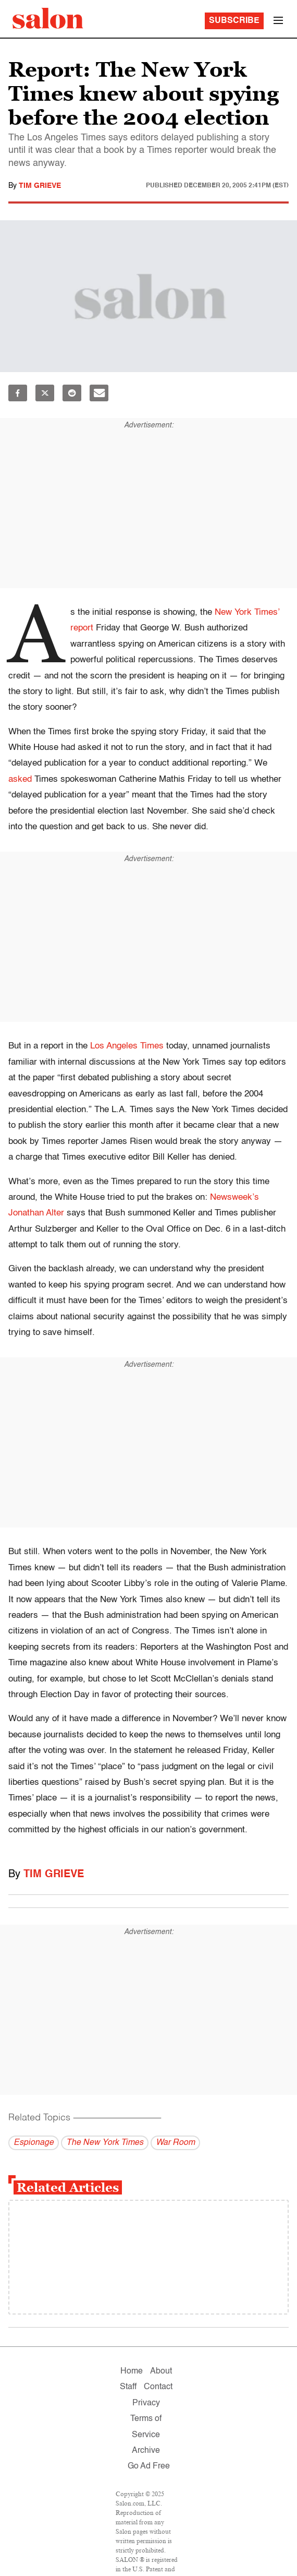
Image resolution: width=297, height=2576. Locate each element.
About (161, 2371)
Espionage (34, 2143)
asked (20, 779)
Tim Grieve (40, 185)
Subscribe (234, 21)
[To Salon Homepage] (48, 18)
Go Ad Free (149, 2466)
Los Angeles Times (127, 1046)
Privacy (146, 2403)
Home (131, 2371)
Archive (146, 2451)
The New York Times (104, 2143)
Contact (158, 2387)
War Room (175, 2143)
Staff (128, 2387)
